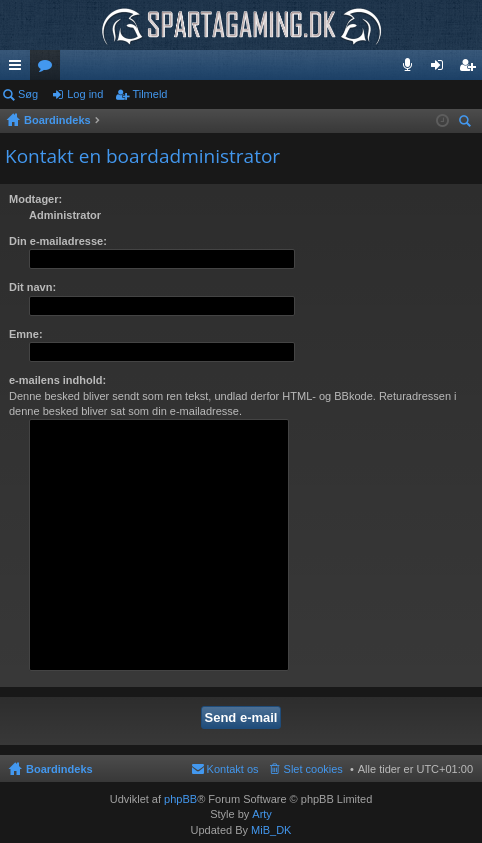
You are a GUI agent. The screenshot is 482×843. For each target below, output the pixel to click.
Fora (49, 69)
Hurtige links (19, 69)
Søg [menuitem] (468, 123)
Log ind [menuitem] (441, 69)
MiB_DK (269, 830)
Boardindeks (59, 769)
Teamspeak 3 (411, 69)
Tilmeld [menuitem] (473, 69)
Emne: (26, 334)
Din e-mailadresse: (58, 241)
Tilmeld (149, 94)
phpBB (180, 799)
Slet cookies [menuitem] (313, 769)
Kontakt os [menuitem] (233, 769)
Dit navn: (32, 287)
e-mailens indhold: (57, 380)
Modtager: (35, 199)
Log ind (85, 94)
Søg (28, 94)
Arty (262, 814)
